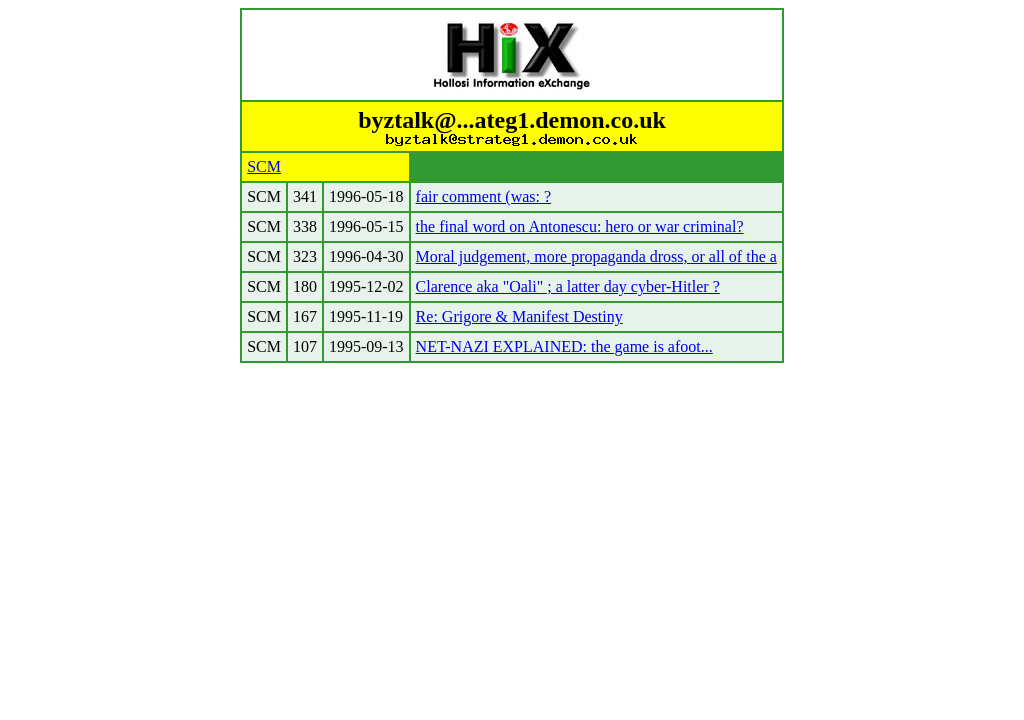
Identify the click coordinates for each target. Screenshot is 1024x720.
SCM (264, 166)
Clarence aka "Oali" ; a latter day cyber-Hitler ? (568, 286)
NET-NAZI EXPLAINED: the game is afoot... (564, 346)
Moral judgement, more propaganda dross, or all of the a (596, 256)
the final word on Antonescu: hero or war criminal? (580, 226)
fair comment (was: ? (484, 196)
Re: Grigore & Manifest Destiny (519, 316)
